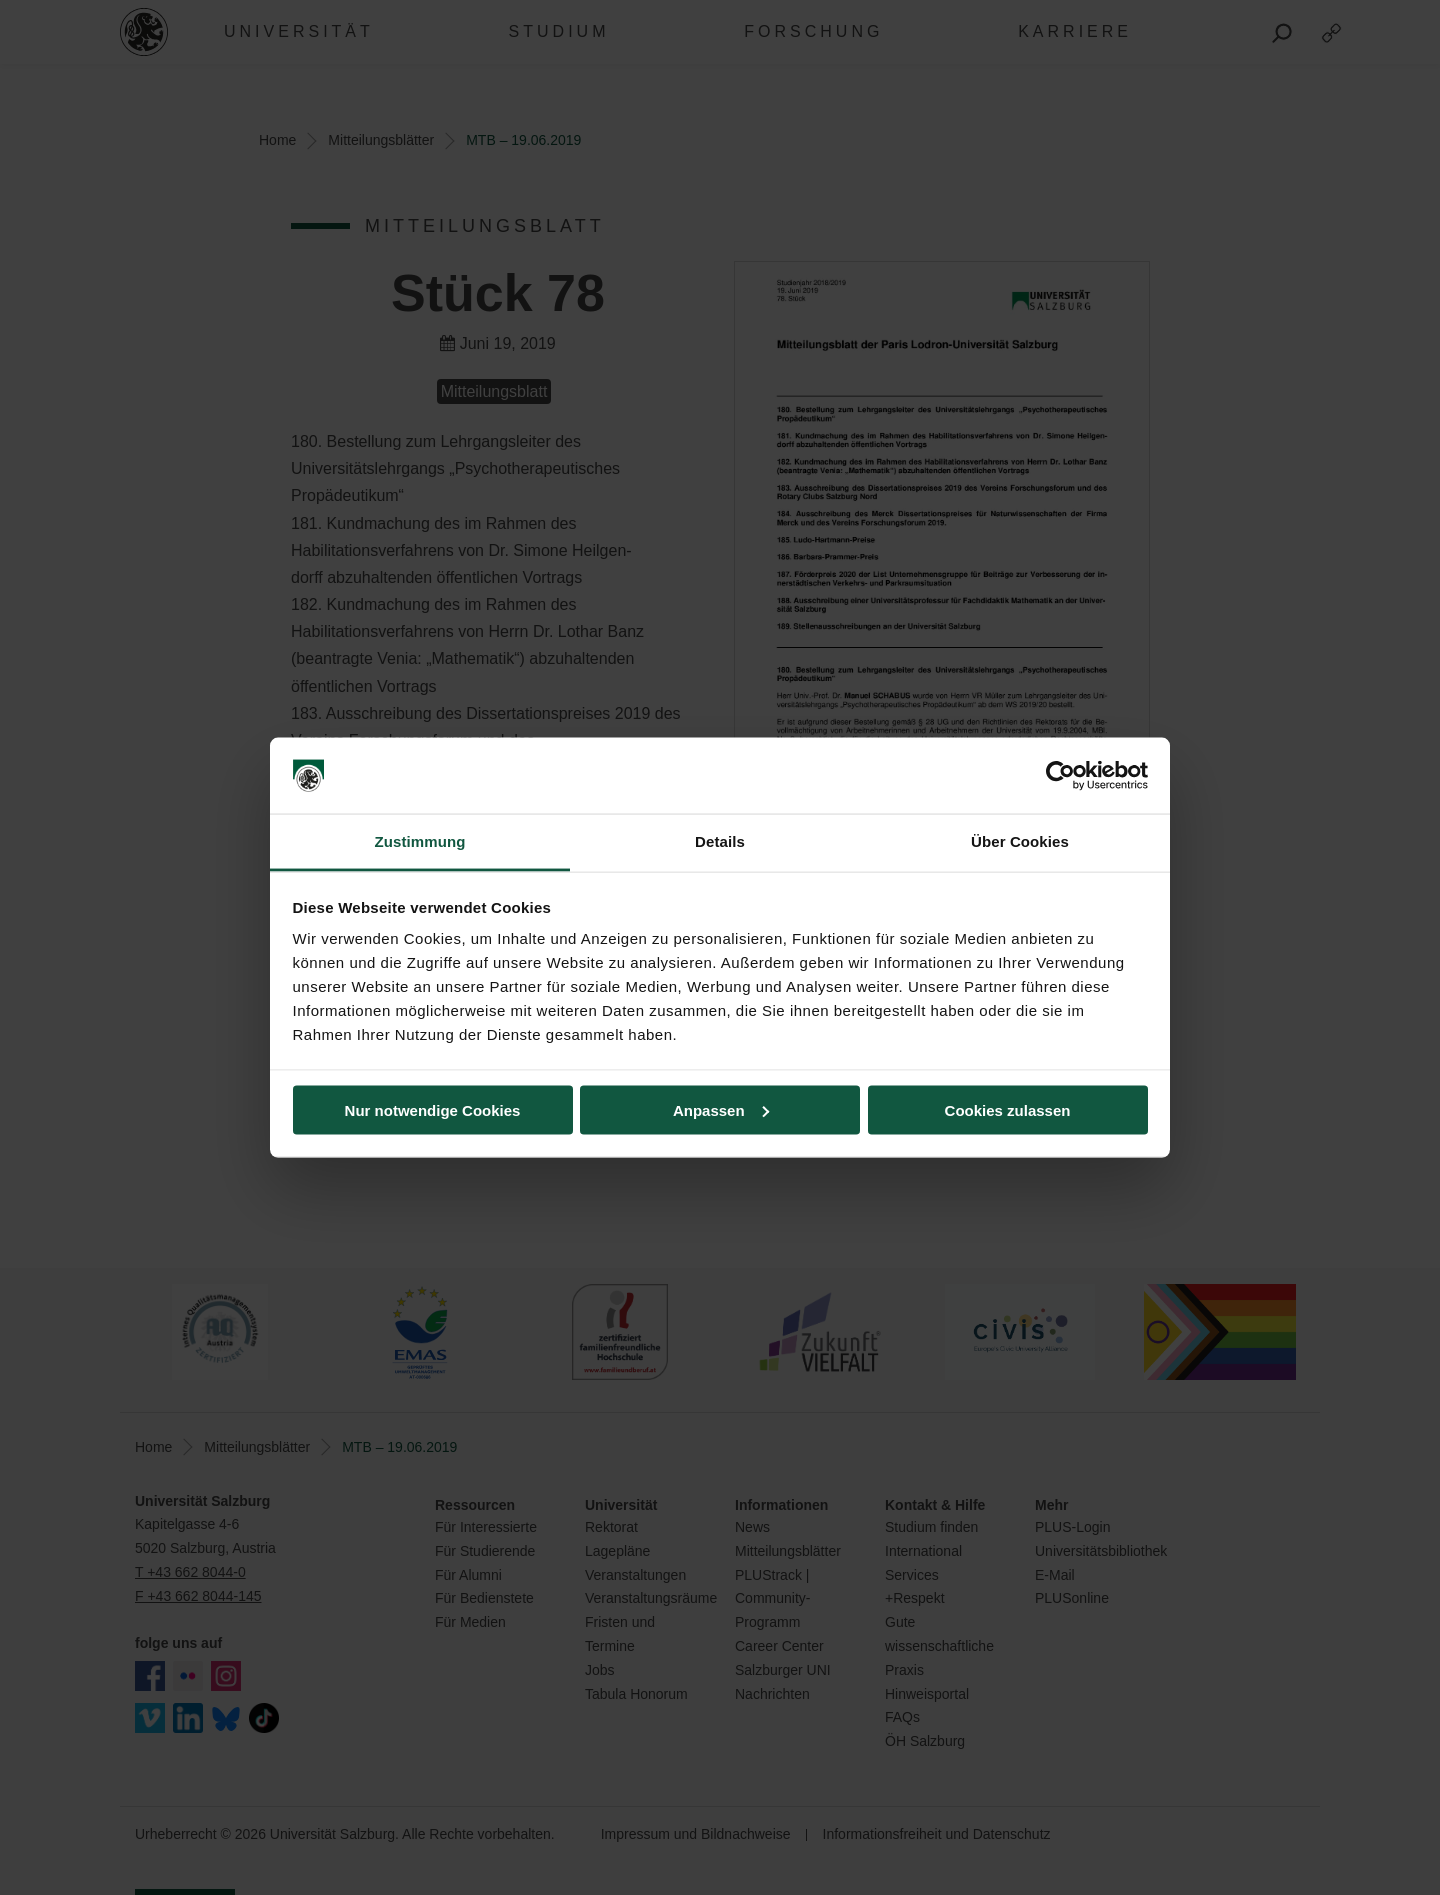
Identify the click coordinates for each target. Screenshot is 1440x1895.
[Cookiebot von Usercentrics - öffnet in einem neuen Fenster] (1060, 776)
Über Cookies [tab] (1020, 841)
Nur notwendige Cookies (433, 1109)
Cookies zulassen (1008, 1109)
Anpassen (721, 1109)
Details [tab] (720, 841)
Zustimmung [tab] (420, 841)
